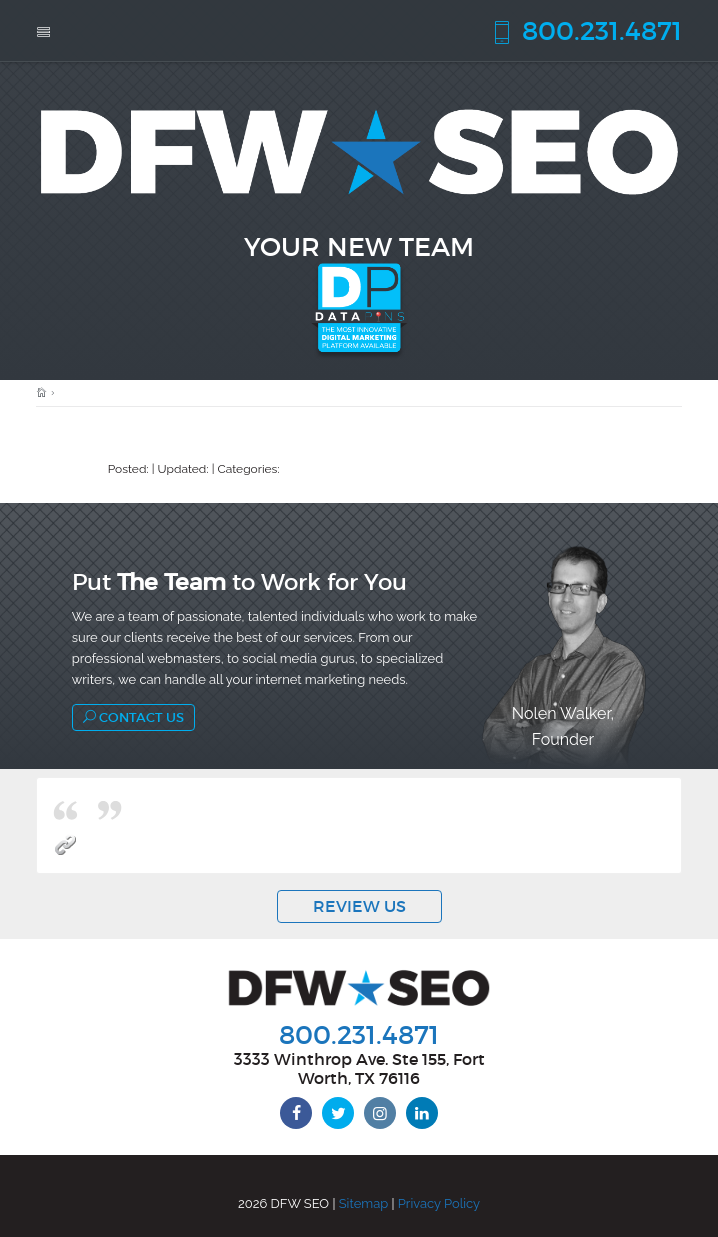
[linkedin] (422, 1113)
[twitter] (338, 1113)
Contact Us (133, 717)
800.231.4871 (585, 30)
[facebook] (296, 1113)
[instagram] (380, 1113)
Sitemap (363, 1203)
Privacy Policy (439, 1203)
